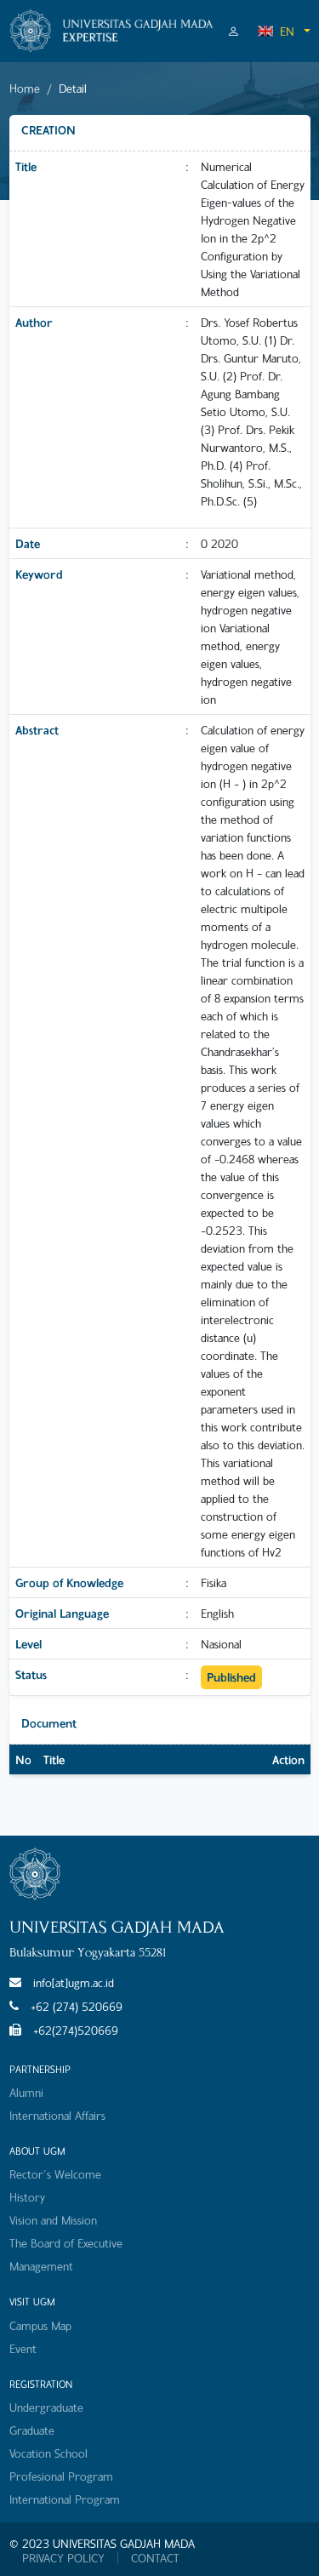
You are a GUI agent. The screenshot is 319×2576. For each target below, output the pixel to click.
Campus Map (40, 2325)
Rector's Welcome (55, 2174)
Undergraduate (46, 2407)
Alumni (26, 2092)
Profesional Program (61, 2476)
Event (23, 2348)
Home (24, 88)
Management (41, 2266)
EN (275, 31)
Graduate (31, 2430)
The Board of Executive (65, 2243)
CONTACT (155, 2558)
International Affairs (57, 2115)
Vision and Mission (53, 2220)
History (27, 2197)
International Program (64, 2499)
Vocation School (48, 2453)
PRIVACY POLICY (63, 2558)
